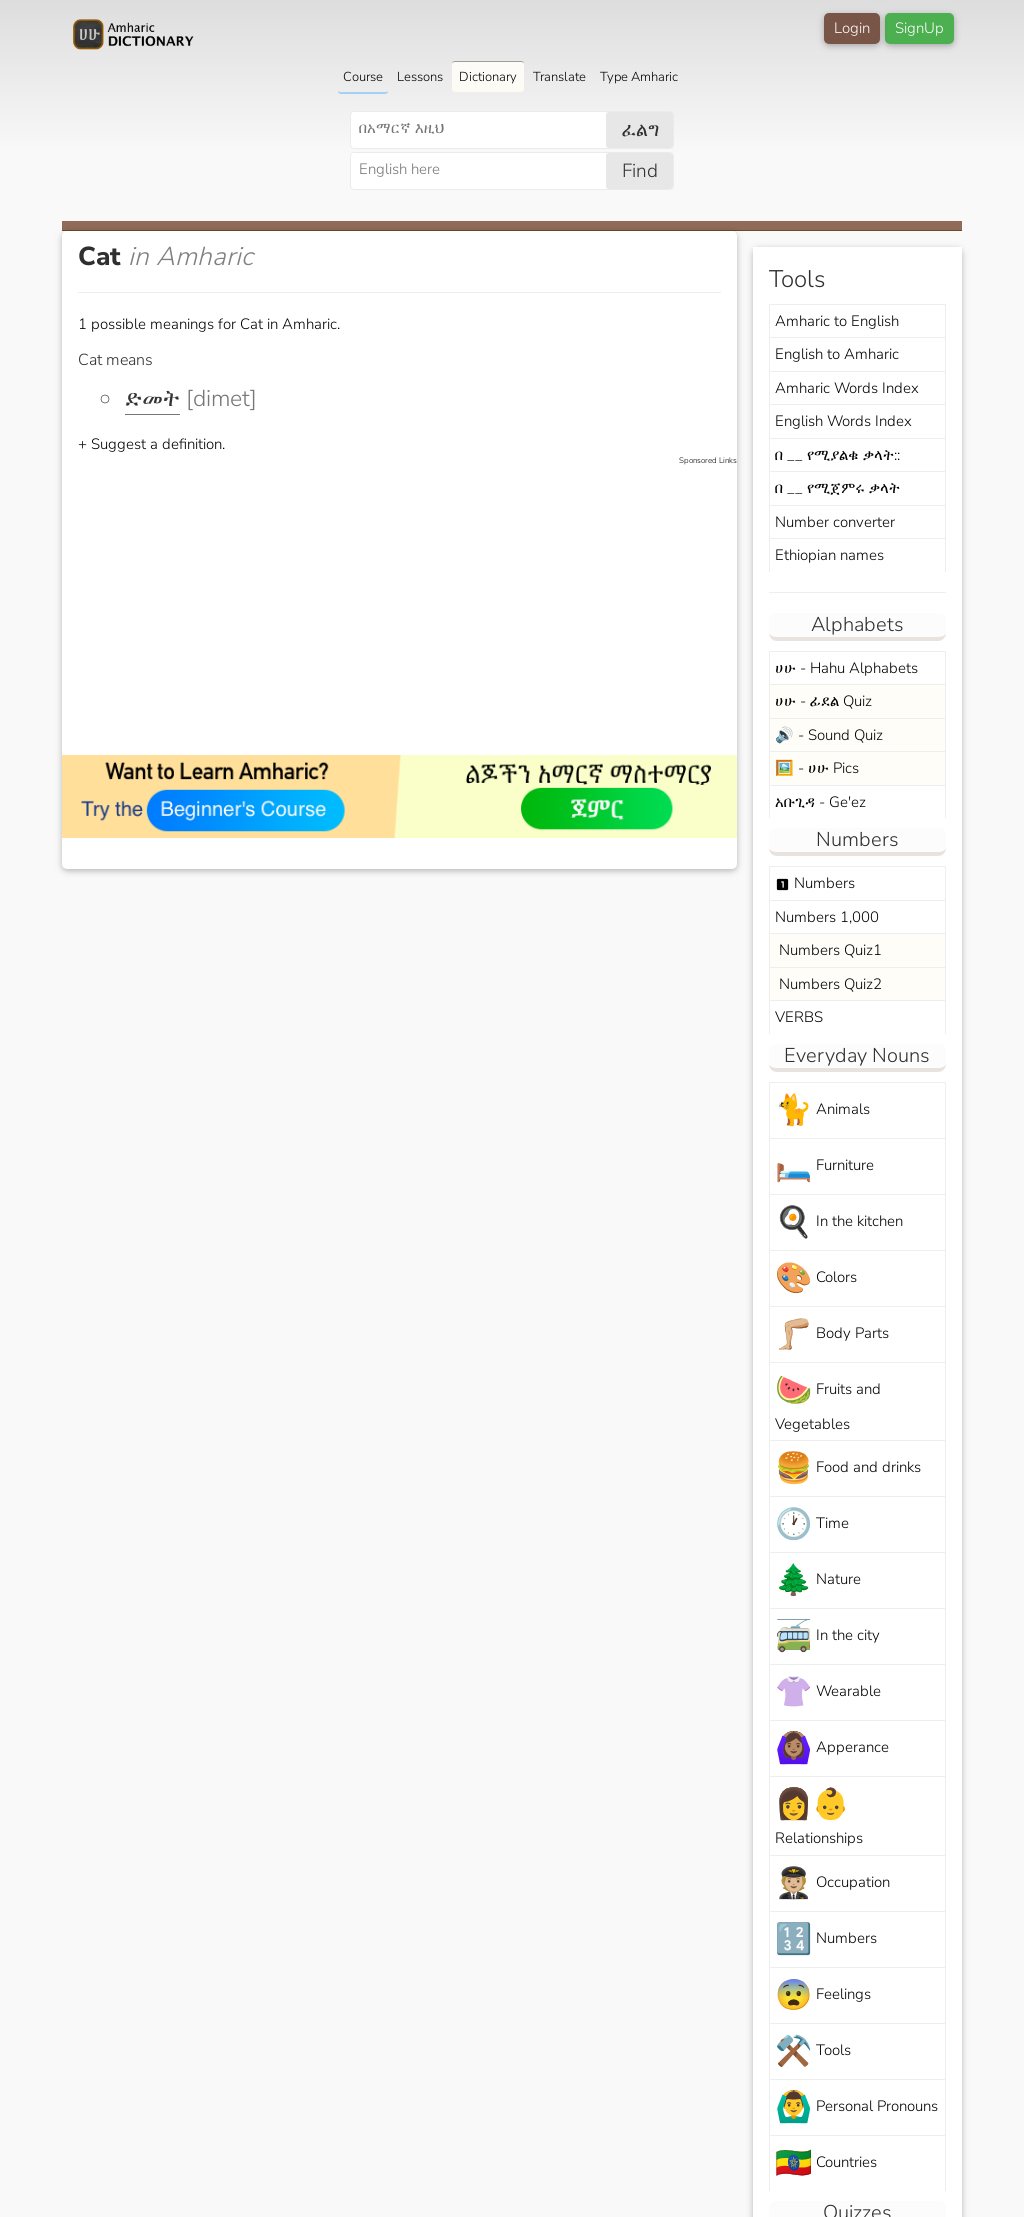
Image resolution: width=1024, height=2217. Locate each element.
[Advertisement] (409, 607)
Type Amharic (639, 77)
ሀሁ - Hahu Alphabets (846, 668)
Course (363, 77)
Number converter (835, 522)
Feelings (823, 1995)
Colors (816, 1278)
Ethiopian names (829, 555)
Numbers (815, 883)
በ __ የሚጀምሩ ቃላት (837, 488)
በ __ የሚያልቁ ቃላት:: (837, 455)
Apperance (832, 1748)
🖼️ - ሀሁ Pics (817, 768)
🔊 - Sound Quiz (829, 735)
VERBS (799, 1017)
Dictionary (488, 77)
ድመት (152, 398)
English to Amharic (837, 354)
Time (812, 1524)
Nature (818, 1580)
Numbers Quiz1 (828, 950)
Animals (822, 1110)
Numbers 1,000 (827, 917)
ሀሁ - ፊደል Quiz (823, 701)
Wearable (828, 1692)
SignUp (919, 28)
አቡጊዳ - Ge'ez (820, 802)
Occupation (832, 1883)
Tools (813, 2051)
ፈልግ (640, 130)
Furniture (824, 1166)
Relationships (819, 1816)
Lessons (420, 77)
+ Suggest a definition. (151, 444)
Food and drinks (848, 1468)
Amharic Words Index (847, 388)
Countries (826, 2163)
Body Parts (832, 1334)
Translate (559, 77)
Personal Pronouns (856, 2107)
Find (640, 171)
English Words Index (843, 421)
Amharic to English (837, 321)
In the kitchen (839, 1222)
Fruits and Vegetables (828, 1402)
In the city (827, 1636)
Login (852, 28)
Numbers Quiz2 (828, 984)
